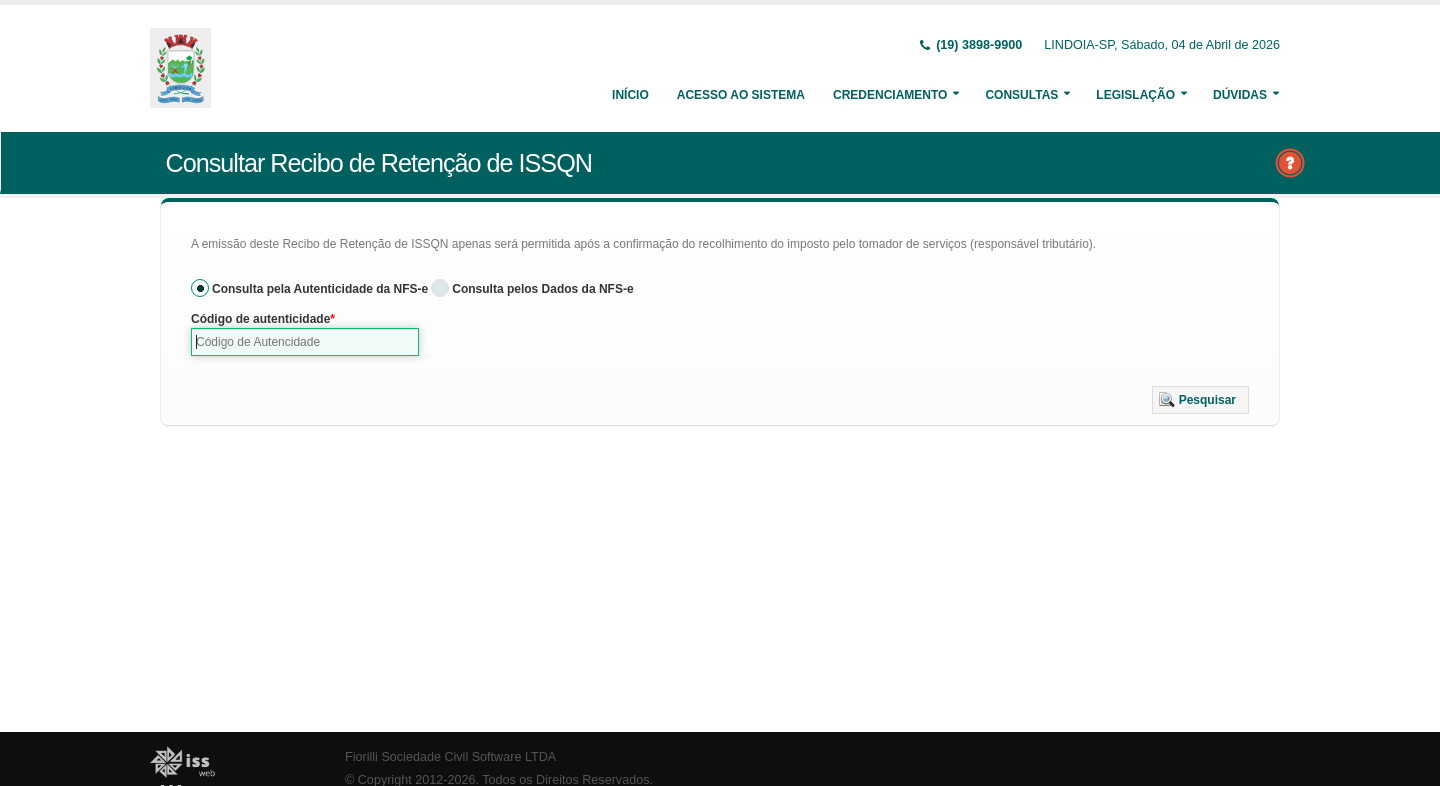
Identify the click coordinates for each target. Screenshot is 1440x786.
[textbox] (305, 342)
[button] (1200, 400)
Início (630, 95)
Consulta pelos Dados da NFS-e (542, 289)
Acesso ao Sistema (741, 95)
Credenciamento (890, 95)
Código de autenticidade (260, 319)
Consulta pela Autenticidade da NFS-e (320, 289)
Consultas (1021, 95)
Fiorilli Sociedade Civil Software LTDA (450, 757)
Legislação (1135, 95)
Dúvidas (1240, 95)
